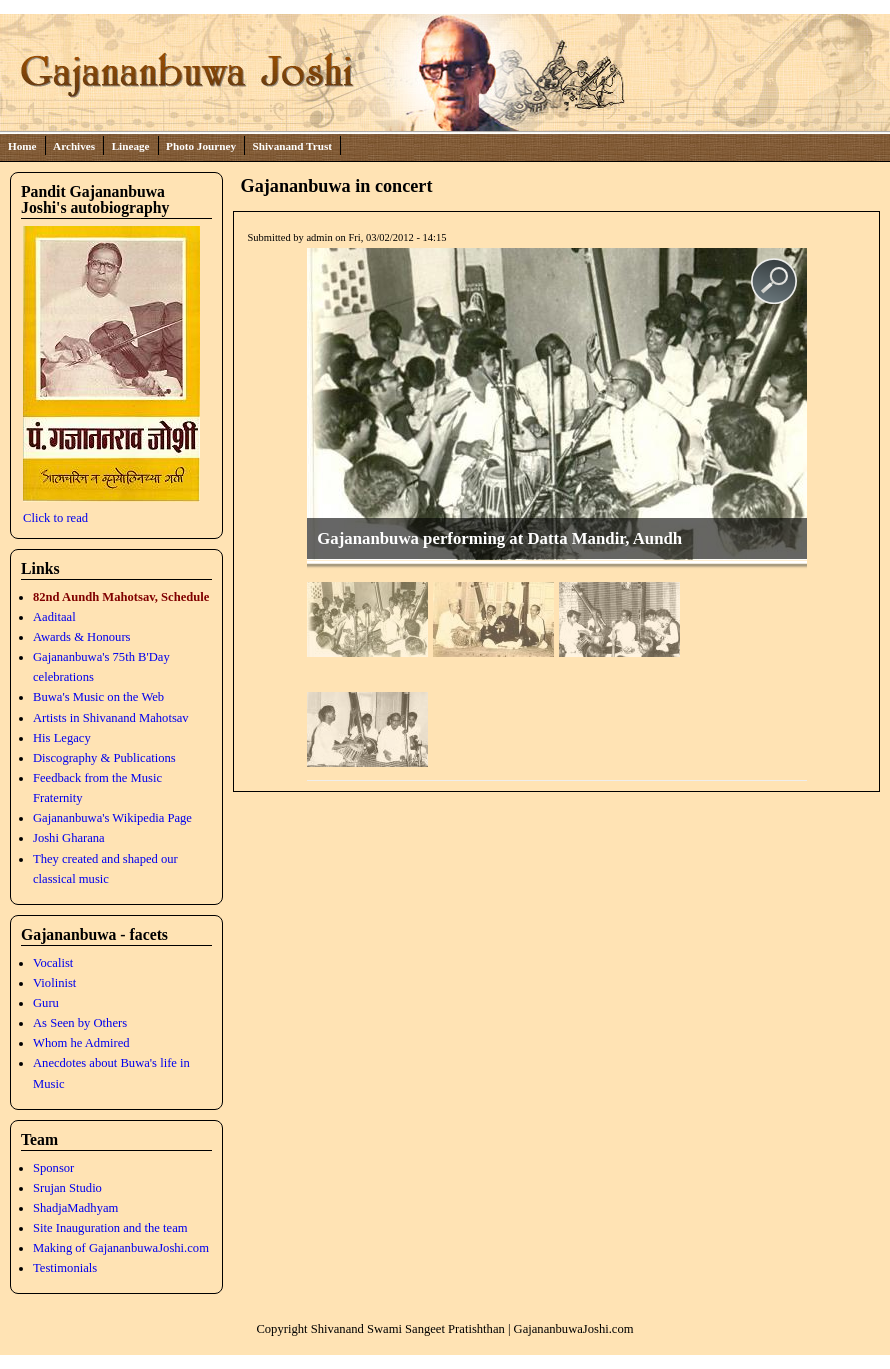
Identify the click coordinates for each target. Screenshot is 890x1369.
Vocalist (53, 963)
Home (22, 146)
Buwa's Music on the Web (98, 697)
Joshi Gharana (69, 838)
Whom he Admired (81, 1043)
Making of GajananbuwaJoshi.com (121, 1248)
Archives (74, 146)
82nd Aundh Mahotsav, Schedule (121, 597)
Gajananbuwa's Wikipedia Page (112, 818)
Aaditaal (54, 617)
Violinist (54, 983)
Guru (46, 1003)
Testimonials (65, 1268)
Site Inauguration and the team (110, 1228)
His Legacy (62, 738)
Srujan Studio (67, 1188)
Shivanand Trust (293, 146)
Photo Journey (201, 146)
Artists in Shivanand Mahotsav (111, 718)
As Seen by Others (80, 1023)
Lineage (131, 146)
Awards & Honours (81, 637)
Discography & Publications (104, 758)
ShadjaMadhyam (75, 1208)
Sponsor (53, 1168)
